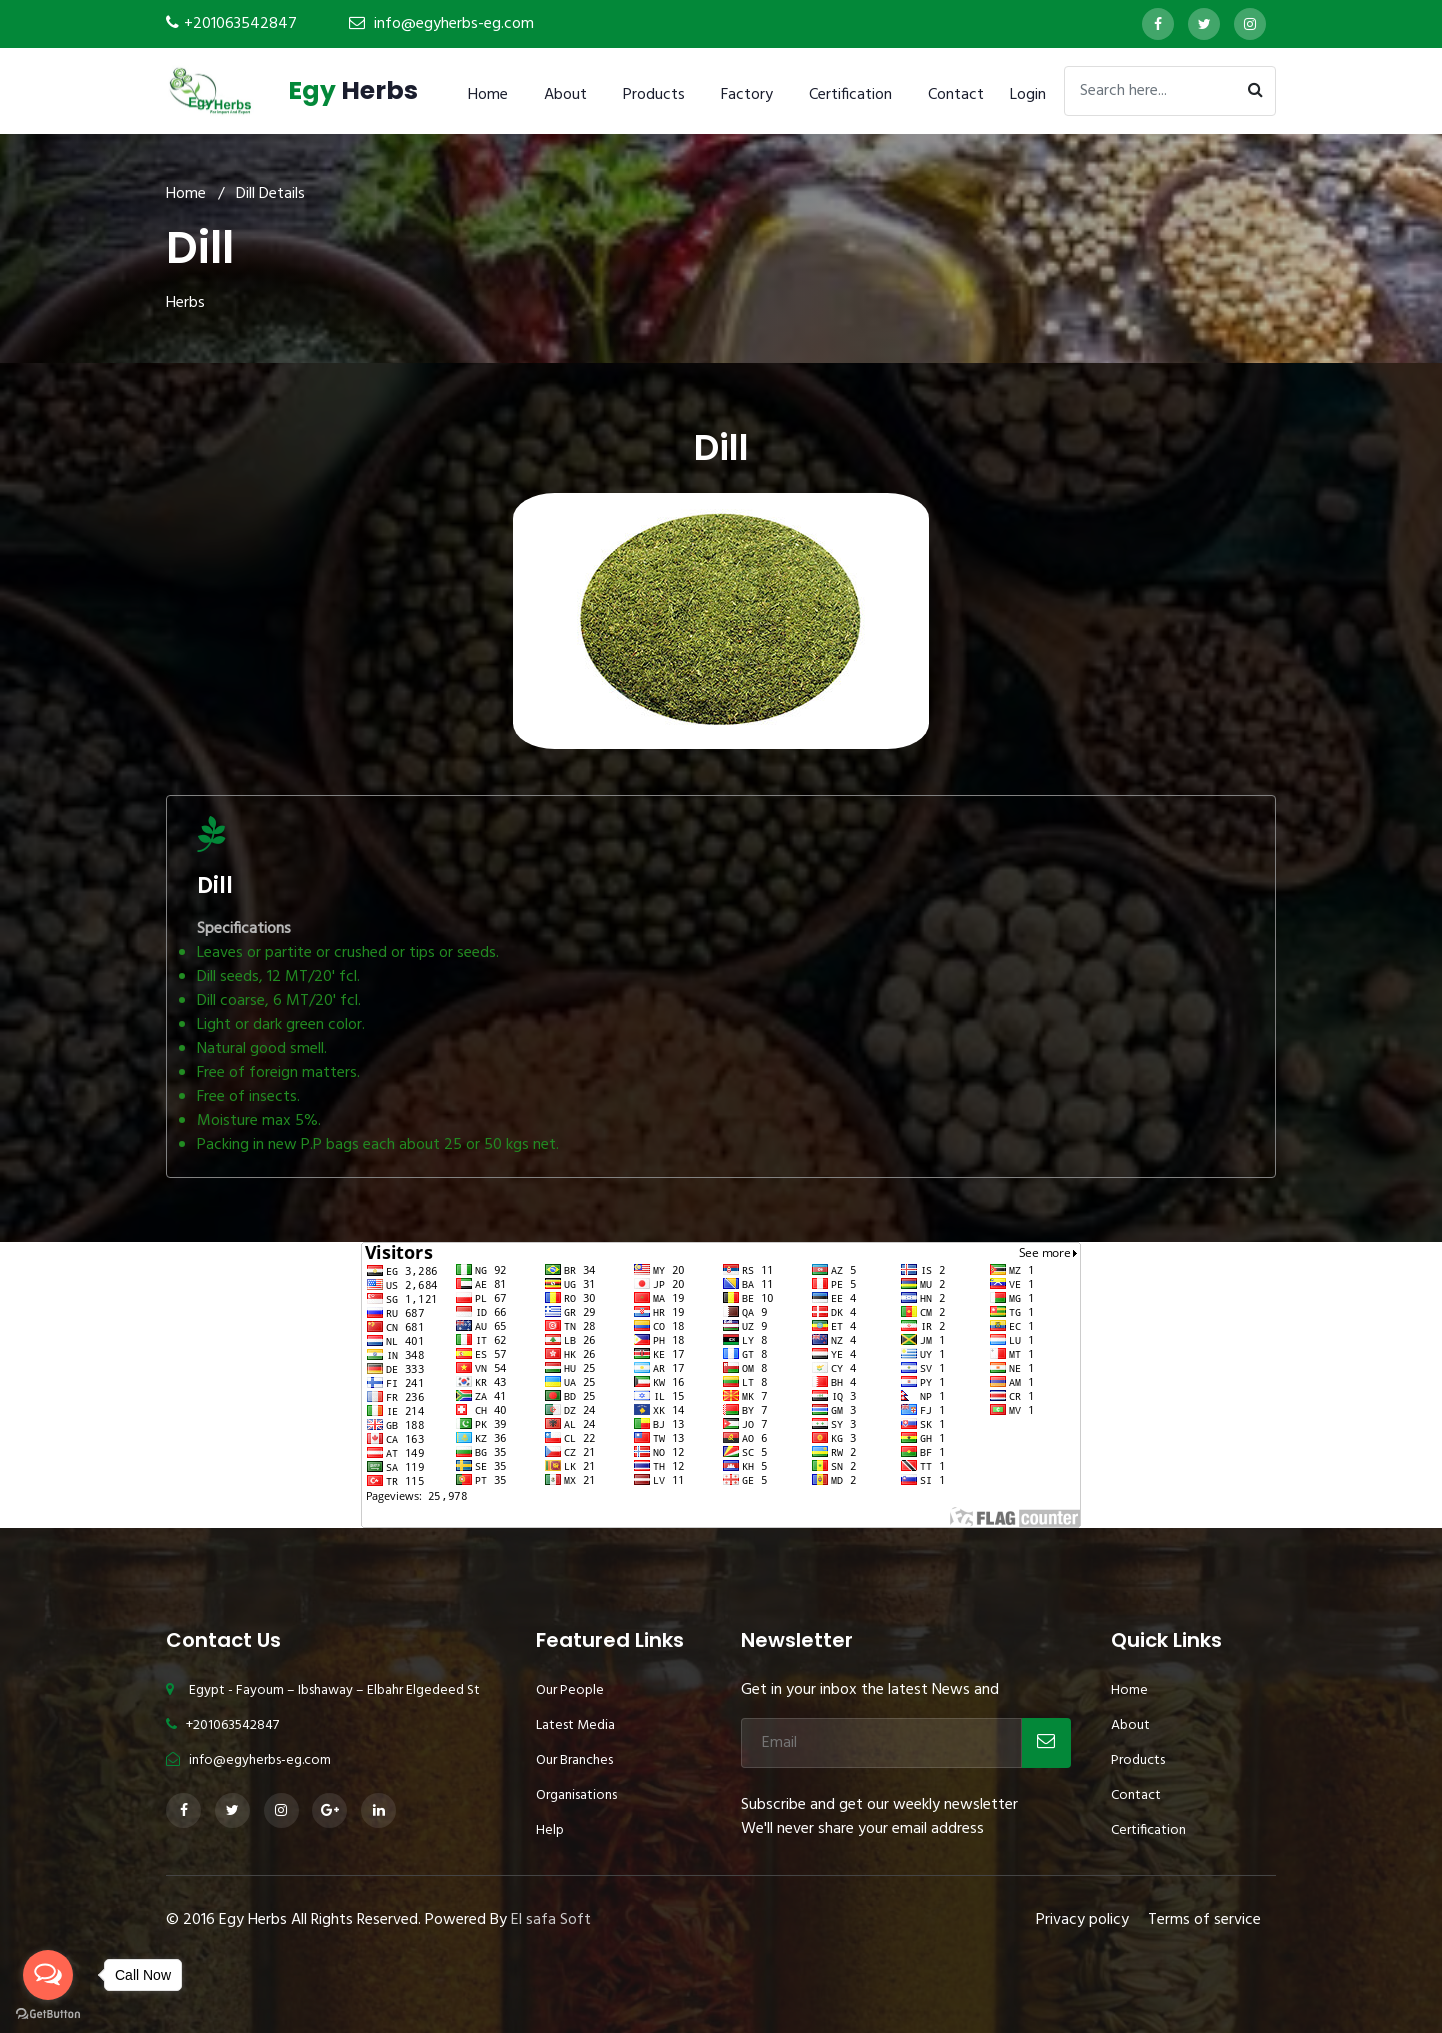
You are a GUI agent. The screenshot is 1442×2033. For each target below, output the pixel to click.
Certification (850, 95)
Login (1028, 95)
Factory (747, 95)
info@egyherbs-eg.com (454, 24)
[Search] (1170, 91)
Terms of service (1204, 1920)
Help (550, 1830)
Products (654, 95)
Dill (215, 885)
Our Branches (574, 1760)
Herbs (353, 90)
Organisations (576, 1795)
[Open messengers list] (48, 1975)
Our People (570, 1690)
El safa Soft (551, 1920)
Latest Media (575, 1725)
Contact (956, 95)
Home (488, 95)
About (565, 95)
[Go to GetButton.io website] (48, 2013)
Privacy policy (1082, 1920)
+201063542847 (240, 24)
